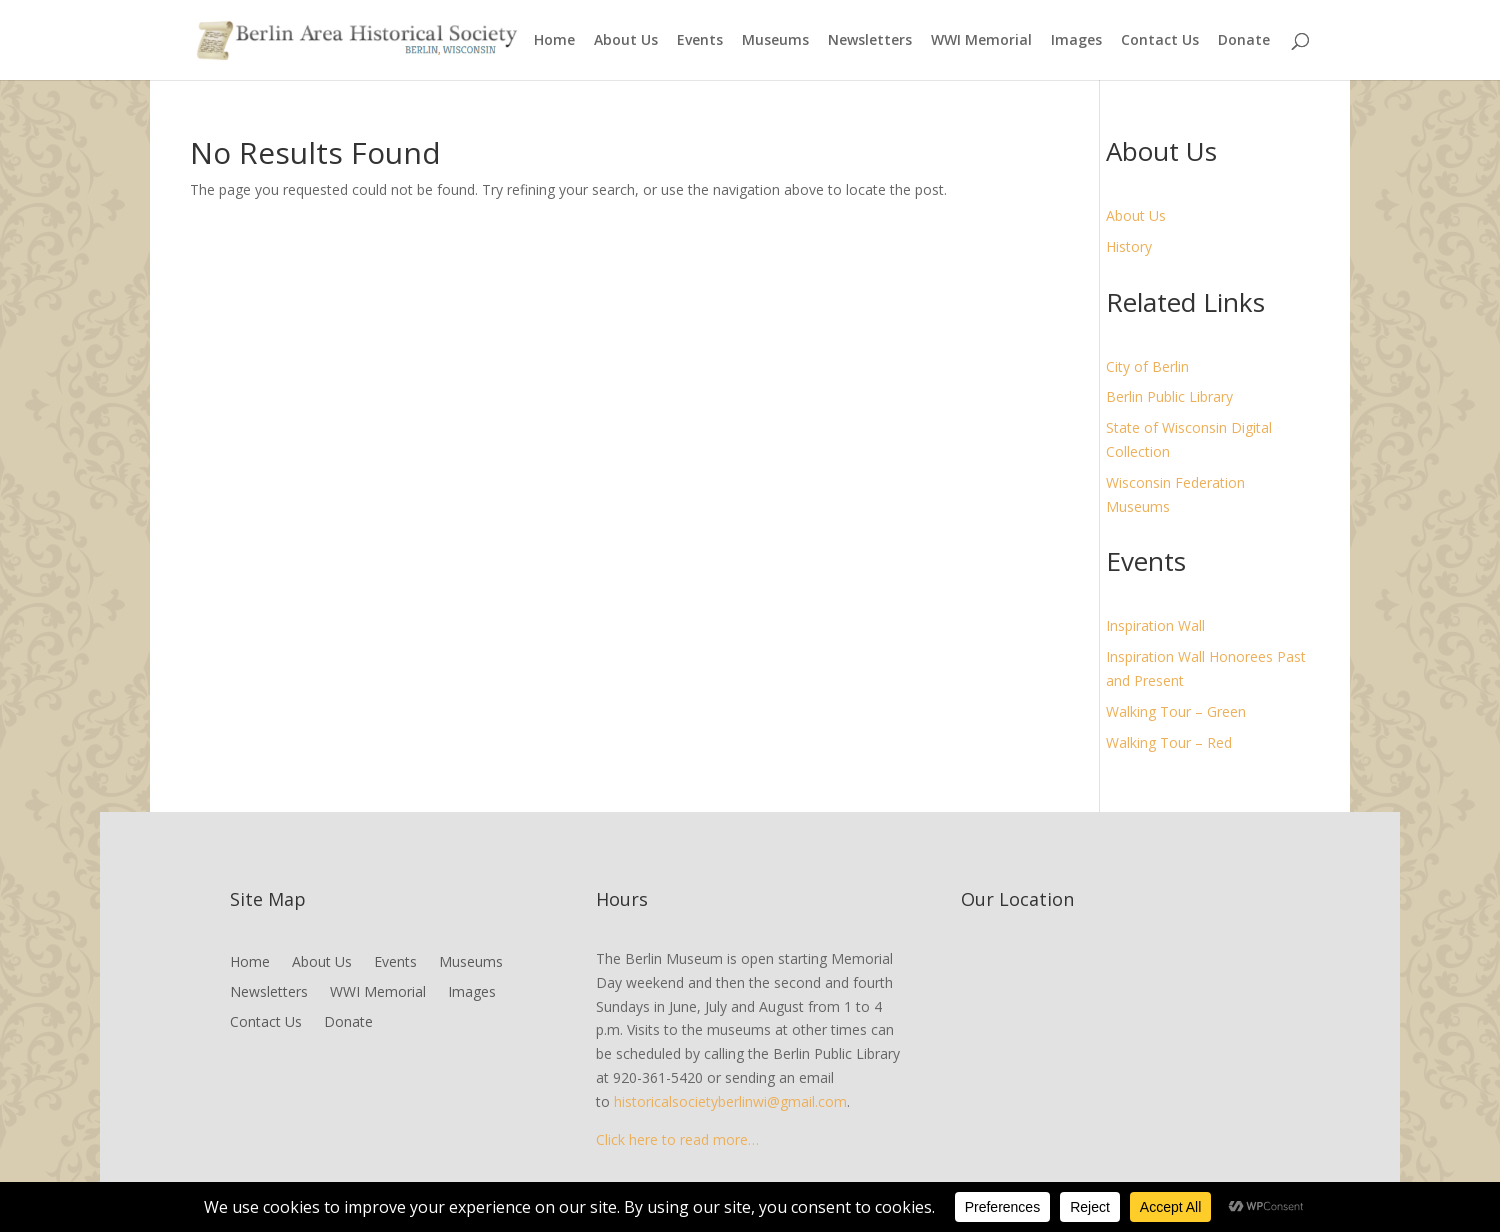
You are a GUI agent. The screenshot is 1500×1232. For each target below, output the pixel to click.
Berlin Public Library (1169, 396)
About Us (626, 41)
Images (1076, 41)
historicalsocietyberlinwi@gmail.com (730, 1101)
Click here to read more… (677, 1139)
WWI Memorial (981, 41)
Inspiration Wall (1155, 625)
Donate (1244, 41)
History (1129, 246)
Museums (775, 41)
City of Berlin (1147, 366)
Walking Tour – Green (1176, 711)
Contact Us (1160, 41)
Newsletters (870, 41)
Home (554, 41)
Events (700, 41)
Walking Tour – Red (1169, 742)
